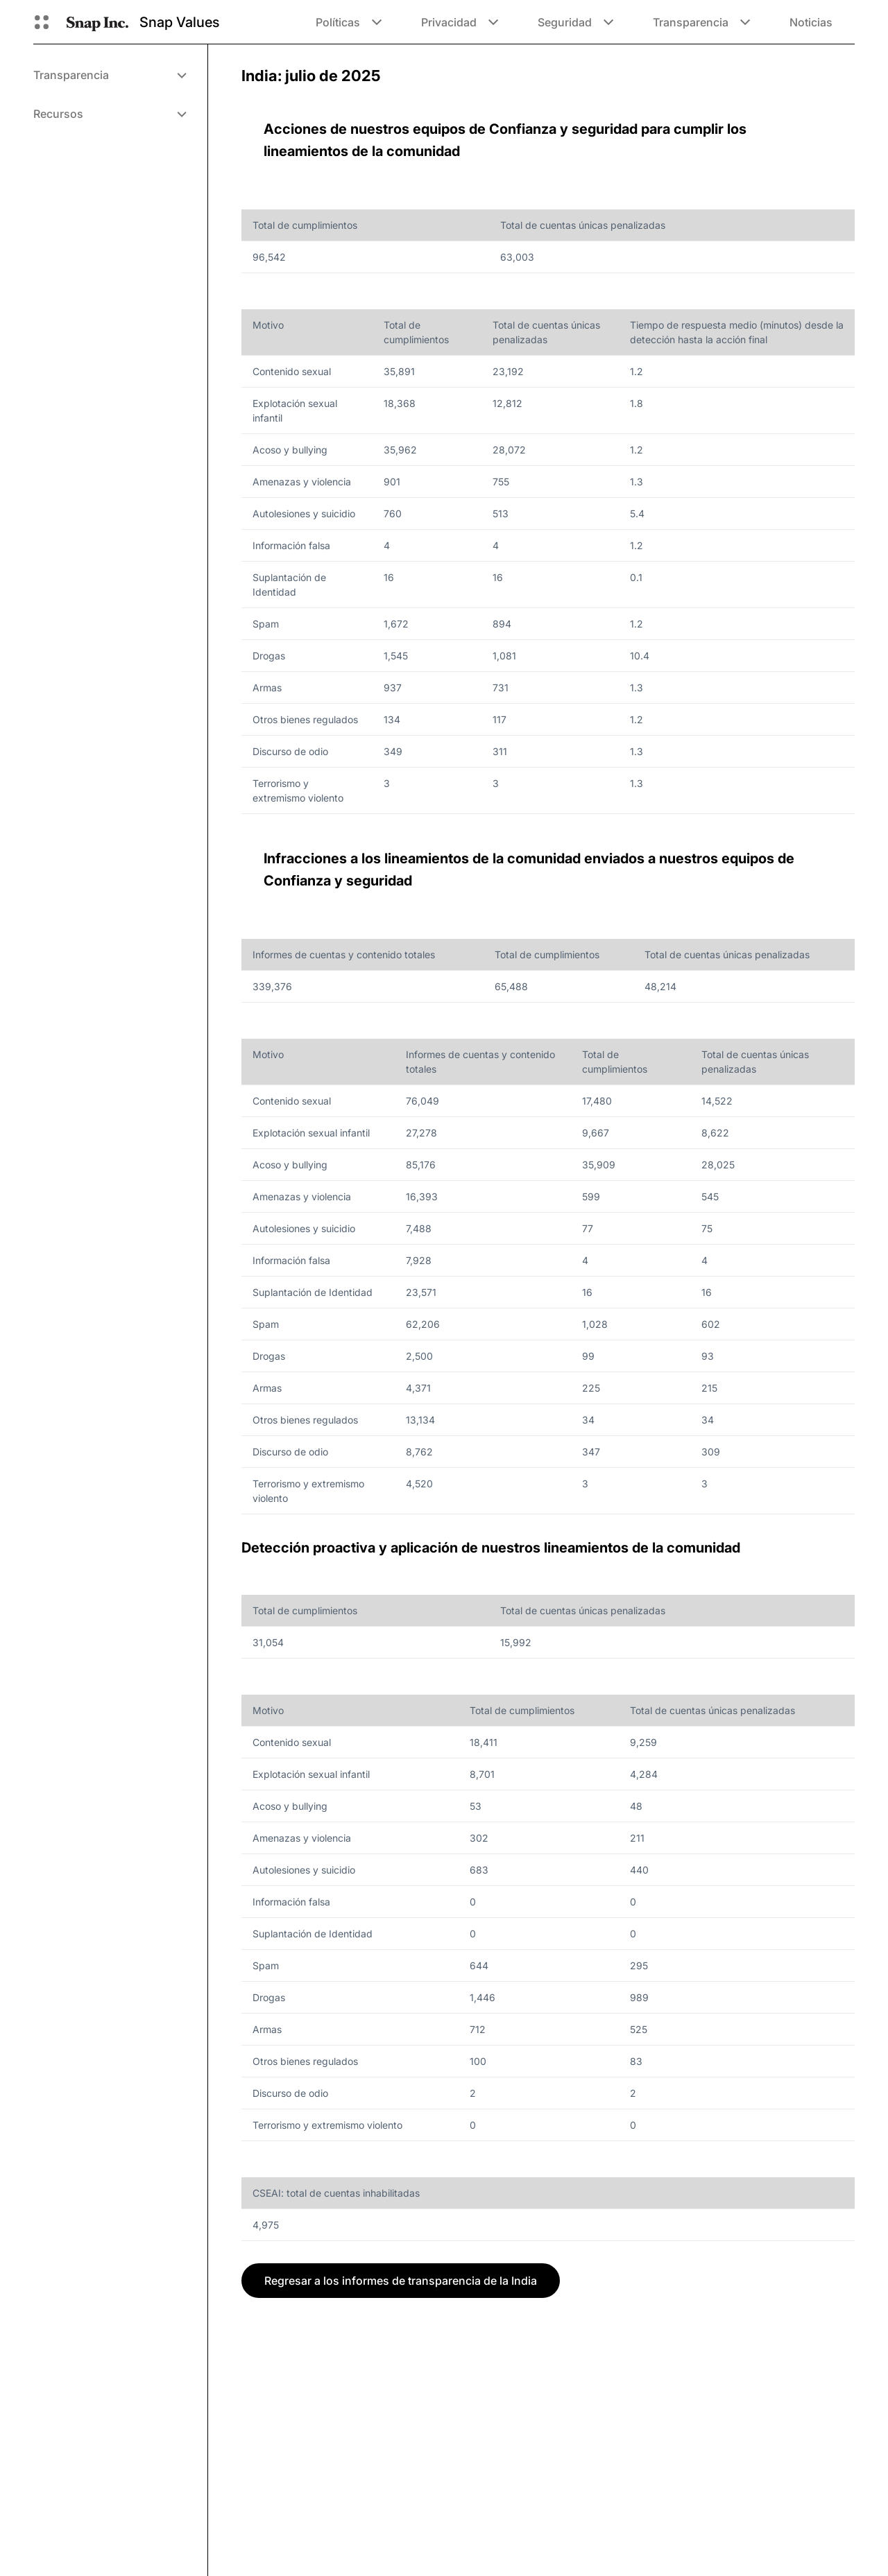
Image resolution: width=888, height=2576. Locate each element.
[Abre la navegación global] (42, 22)
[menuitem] (109, 75)
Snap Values (179, 22)
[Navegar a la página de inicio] (97, 22)
